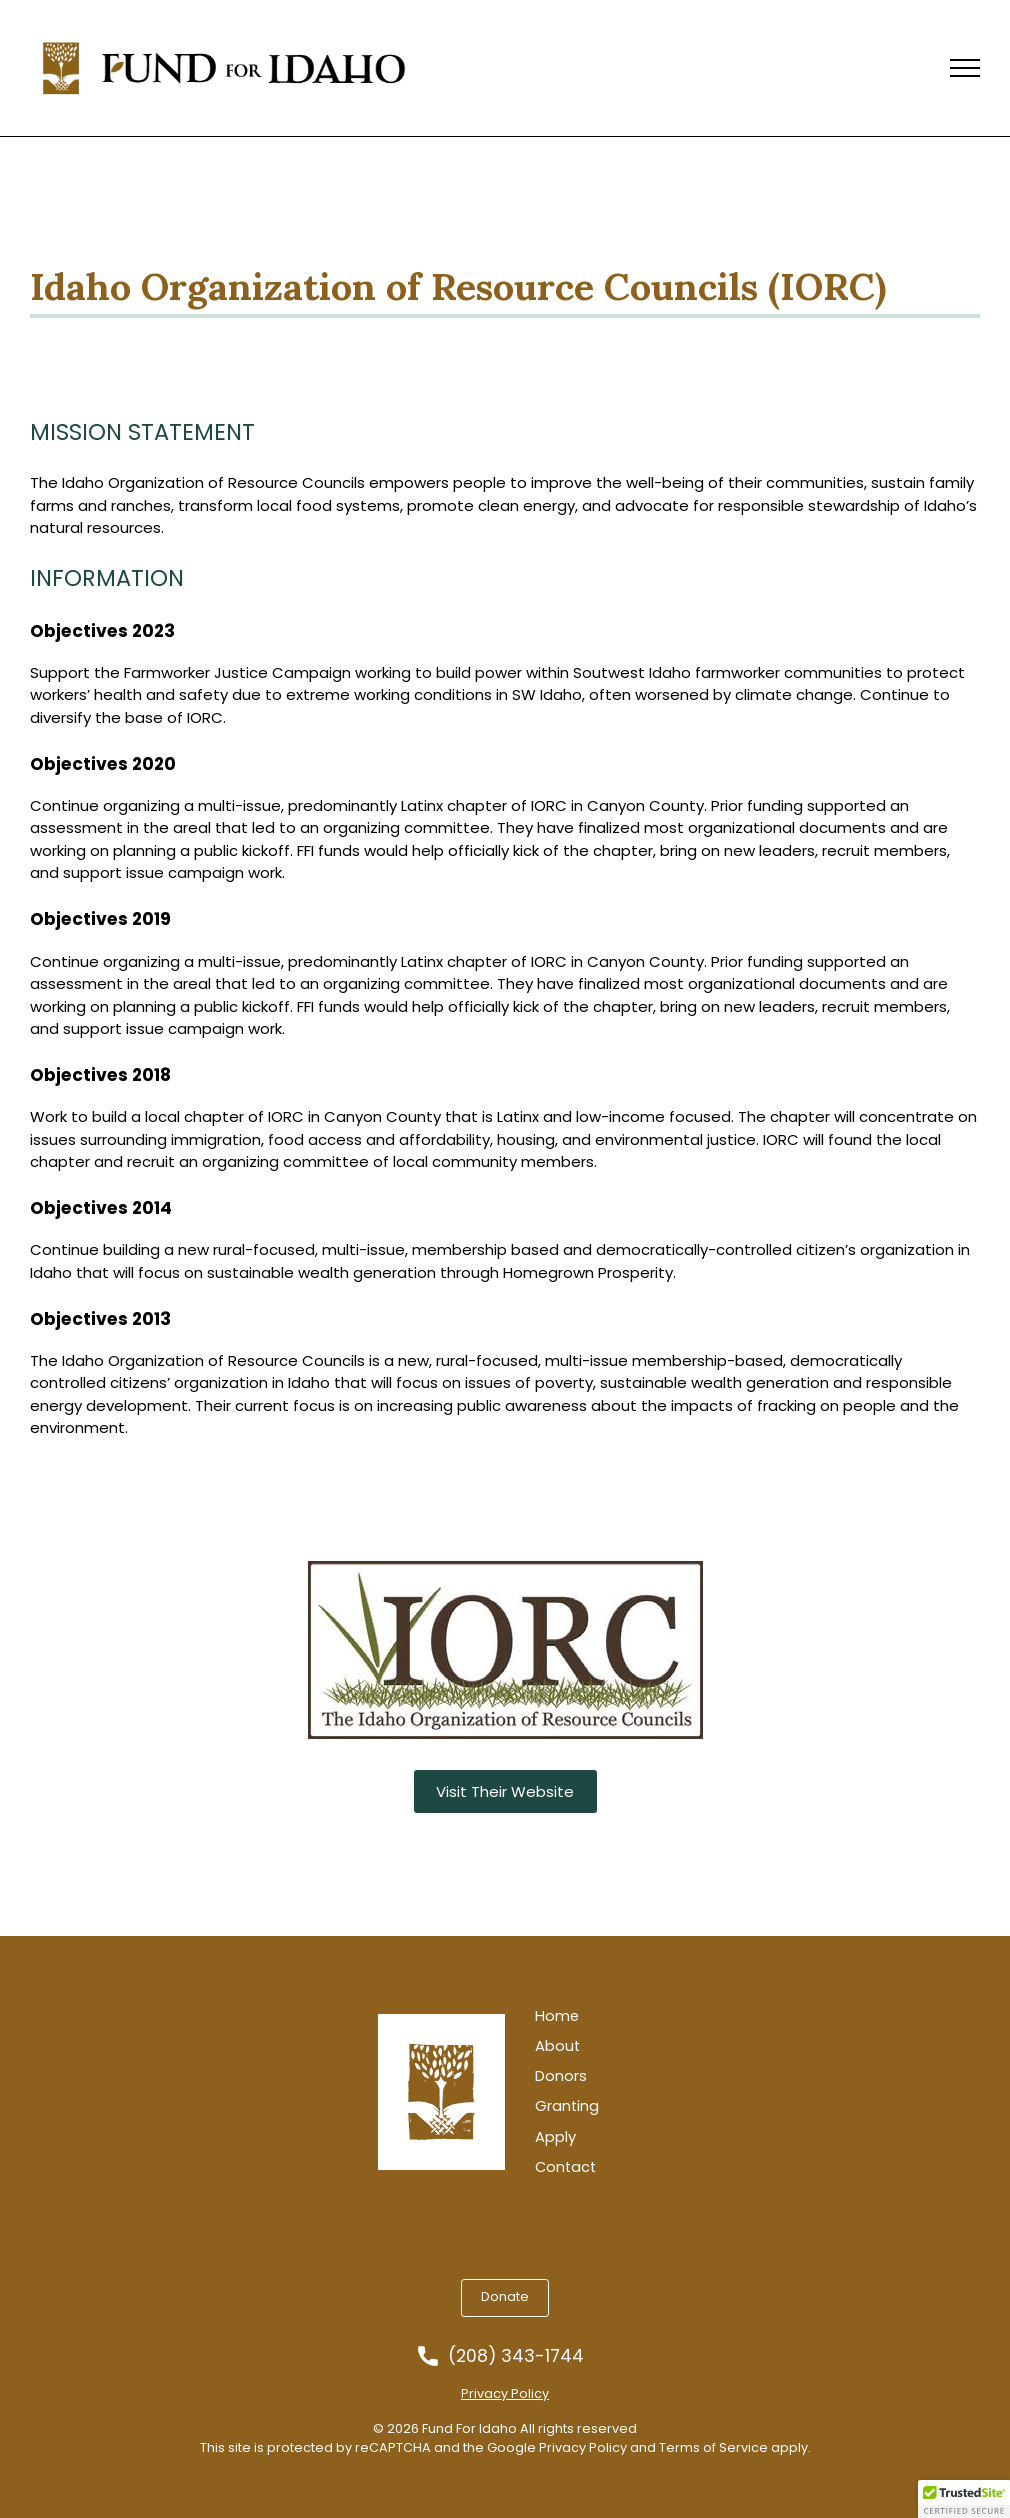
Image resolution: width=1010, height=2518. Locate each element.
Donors (561, 2076)
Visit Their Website (505, 1791)
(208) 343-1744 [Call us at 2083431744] (516, 2356)
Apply (555, 2137)
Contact (565, 2167)
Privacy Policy (505, 2393)
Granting (567, 2106)
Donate (505, 2296)
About (557, 2046)
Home (557, 2016)
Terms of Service (713, 2447)
